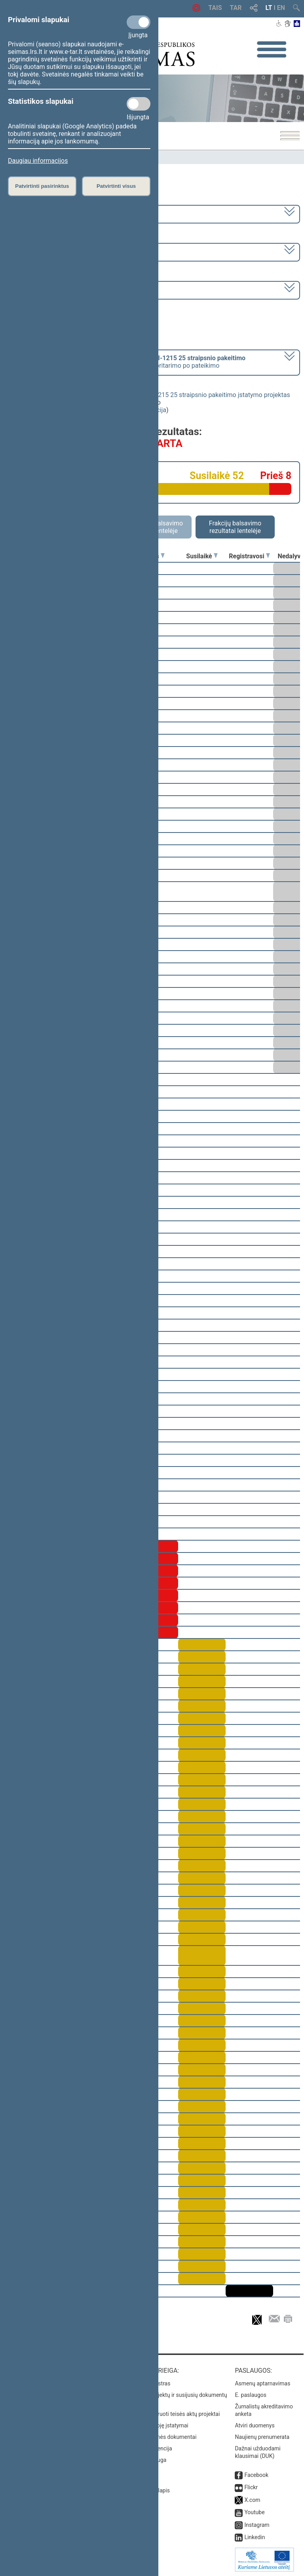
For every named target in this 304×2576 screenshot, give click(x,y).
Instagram (256, 2525)
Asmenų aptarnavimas (262, 2383)
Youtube (254, 2512)
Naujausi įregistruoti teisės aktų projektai (170, 2414)
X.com (252, 2500)
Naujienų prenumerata (262, 2437)
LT (269, 7)
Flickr (251, 2487)
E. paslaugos (250, 2395)
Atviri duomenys (254, 2425)
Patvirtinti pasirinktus (42, 186)
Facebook (256, 2475)
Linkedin (254, 2537)
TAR (236, 7)
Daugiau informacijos (38, 160)
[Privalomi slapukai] (138, 22)
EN (281, 7)
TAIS (215, 7)
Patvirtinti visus (116, 186)
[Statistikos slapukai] (138, 104)
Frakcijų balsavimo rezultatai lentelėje (235, 527)
